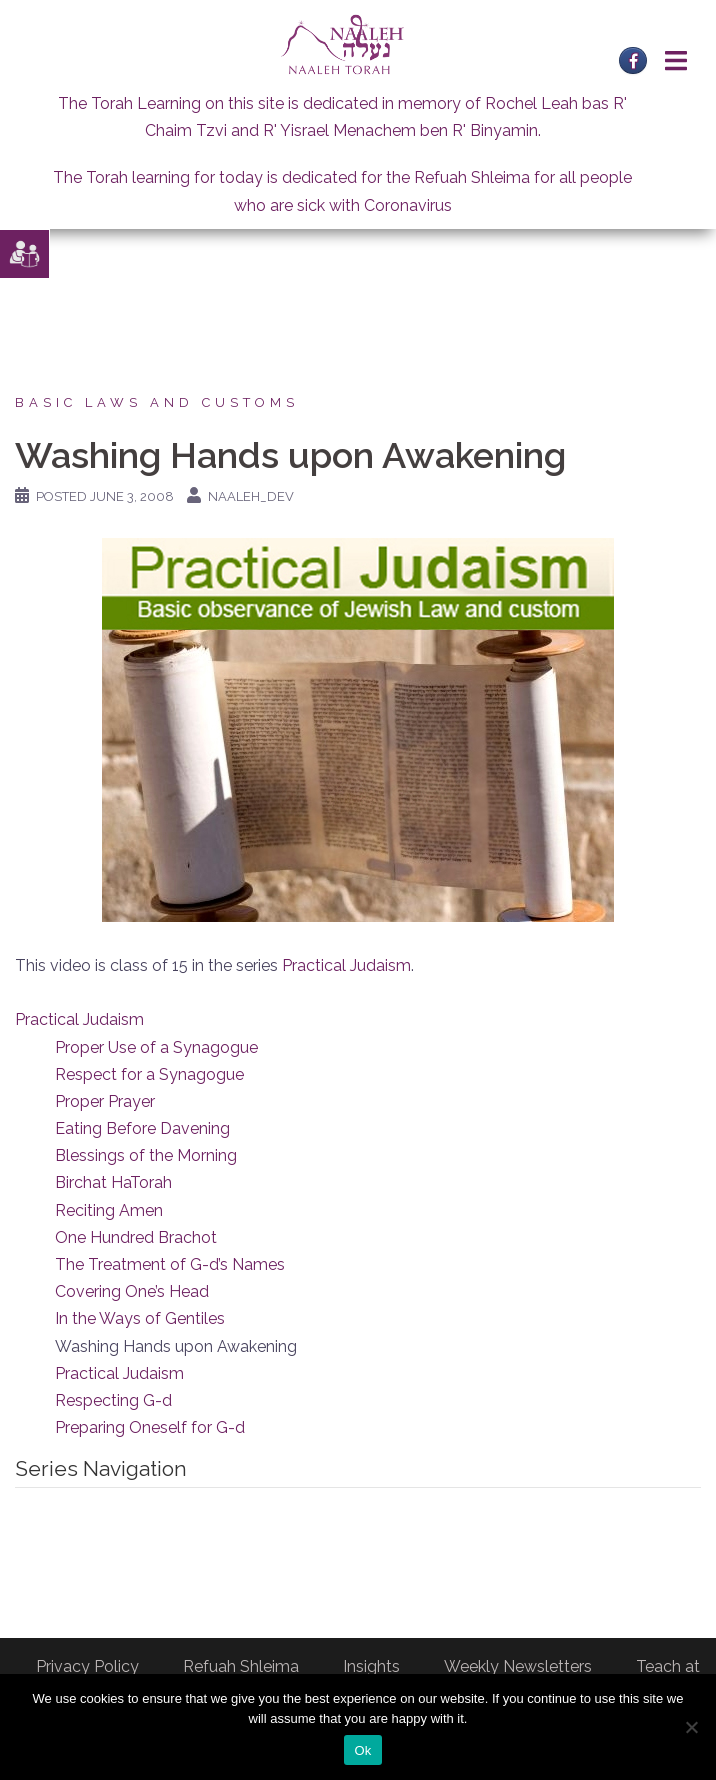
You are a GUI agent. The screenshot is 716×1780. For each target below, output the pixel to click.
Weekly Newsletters (518, 1666)
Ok (362, 1750)
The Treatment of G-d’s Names (170, 1264)
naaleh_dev (251, 496)
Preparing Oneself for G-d (150, 1427)
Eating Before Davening (142, 1128)
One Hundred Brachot (136, 1237)
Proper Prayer (105, 1101)
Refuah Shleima (241, 1666)
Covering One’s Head (132, 1291)
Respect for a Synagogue (149, 1074)
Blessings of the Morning (146, 1155)
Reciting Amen (109, 1210)
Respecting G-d (113, 1400)
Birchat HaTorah (113, 1182)
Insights (371, 1666)
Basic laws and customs (157, 402)
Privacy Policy (87, 1666)
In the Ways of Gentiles (140, 1318)
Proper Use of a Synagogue (156, 1047)
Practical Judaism (346, 965)
